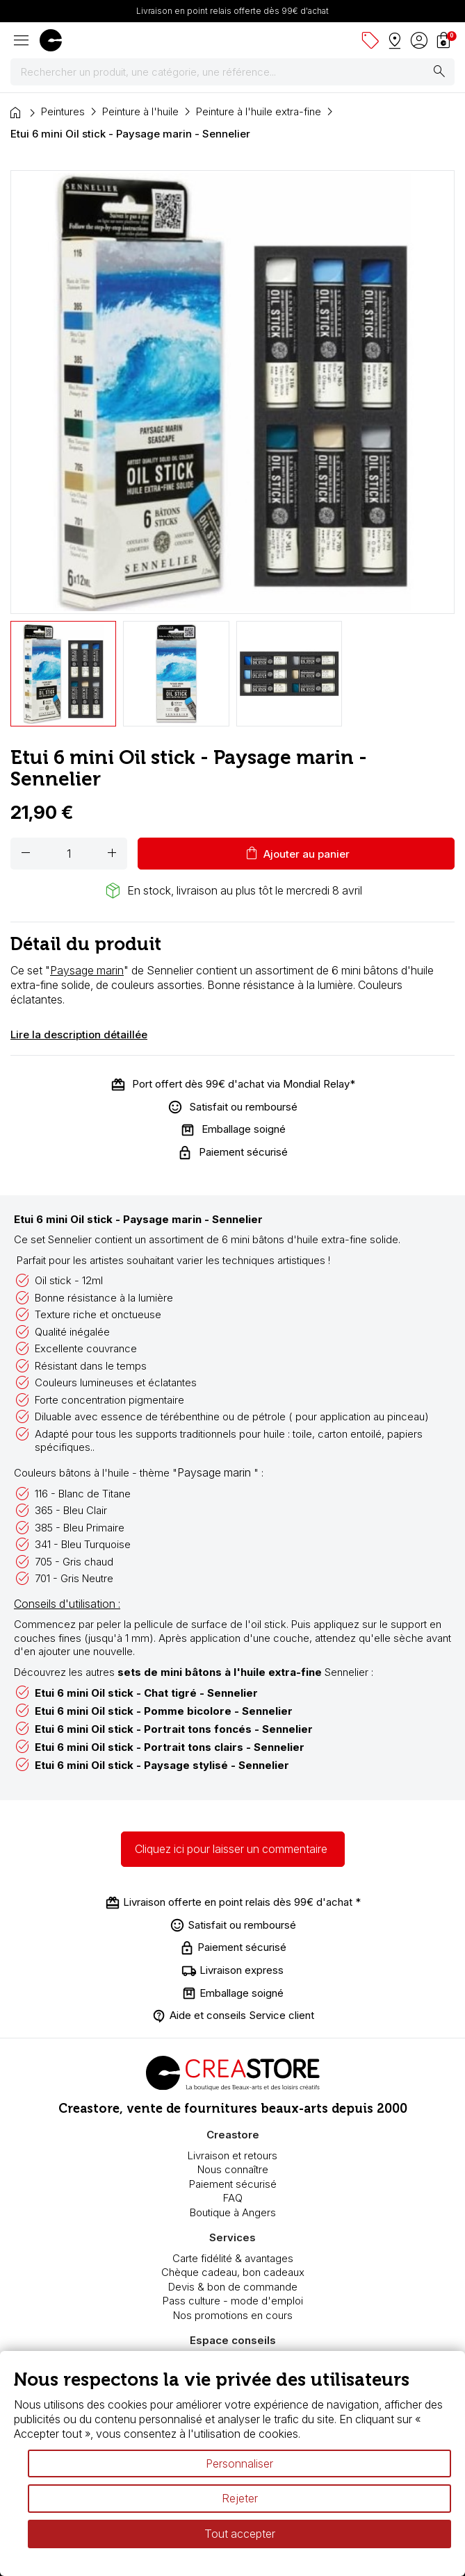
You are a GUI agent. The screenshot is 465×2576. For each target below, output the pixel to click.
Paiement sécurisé (233, 2184)
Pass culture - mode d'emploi (233, 2300)
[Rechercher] (232, 72)
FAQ (233, 2197)
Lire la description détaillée (78, 1034)
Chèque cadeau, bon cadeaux (232, 2272)
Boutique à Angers (233, 2212)
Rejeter (240, 2498)
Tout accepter (239, 2534)
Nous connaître (232, 2169)
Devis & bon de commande (232, 2286)
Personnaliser (239, 2463)
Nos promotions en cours (233, 2315)
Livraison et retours (232, 2155)
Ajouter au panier (296, 853)
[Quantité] (69, 854)
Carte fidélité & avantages (232, 2258)
